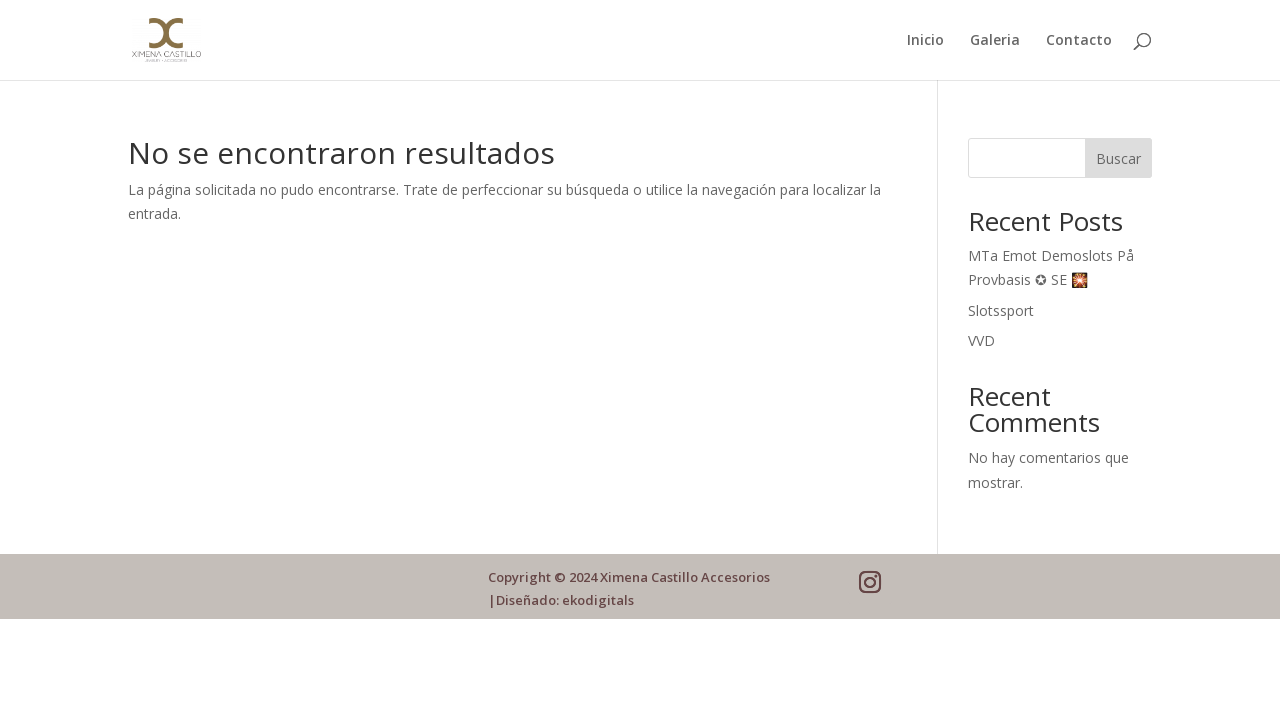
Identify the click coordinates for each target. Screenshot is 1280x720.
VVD (981, 340)
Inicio (925, 41)
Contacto (1079, 41)
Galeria (995, 41)
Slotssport (1001, 310)
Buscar (1118, 158)
